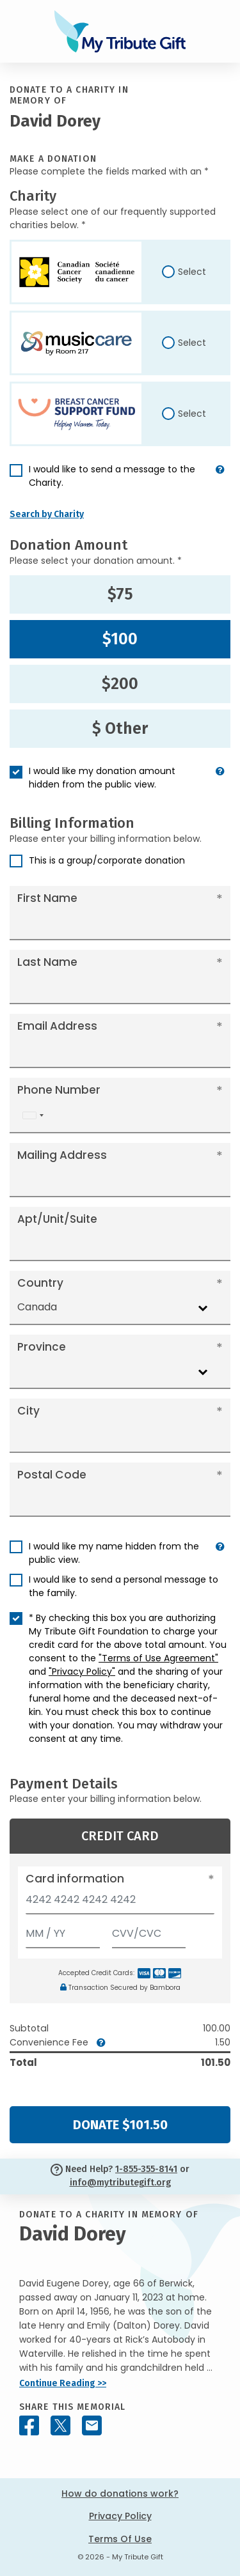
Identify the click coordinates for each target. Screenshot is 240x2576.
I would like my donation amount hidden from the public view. (102, 777)
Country (40, 1283)
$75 (120, 594)
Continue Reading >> (62, 2383)
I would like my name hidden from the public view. (114, 1553)
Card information (75, 1878)
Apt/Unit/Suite (57, 1219)
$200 (120, 684)
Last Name (47, 962)
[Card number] (120, 1903)
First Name (47, 898)
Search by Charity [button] (47, 514)
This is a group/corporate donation (107, 860)
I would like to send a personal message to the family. (123, 1586)
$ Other (120, 728)
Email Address (57, 1026)
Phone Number (58, 1090)
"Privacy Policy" (82, 1671)
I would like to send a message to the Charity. (112, 476)
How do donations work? (120, 2493)
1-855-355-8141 (146, 2169)
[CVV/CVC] (149, 1930)
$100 (120, 639)
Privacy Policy (120, 2516)
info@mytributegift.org (120, 2182)
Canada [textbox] (37, 1307)
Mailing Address (62, 1155)
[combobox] (32, 1115)
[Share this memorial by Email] (91, 2425)
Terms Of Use (120, 2539)
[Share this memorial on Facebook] (29, 2425)
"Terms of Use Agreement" (158, 1658)
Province (41, 1346)
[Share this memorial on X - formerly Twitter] (60, 2425)
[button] (220, 481)
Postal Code (51, 1474)
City (28, 1410)
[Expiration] (63, 1930)
